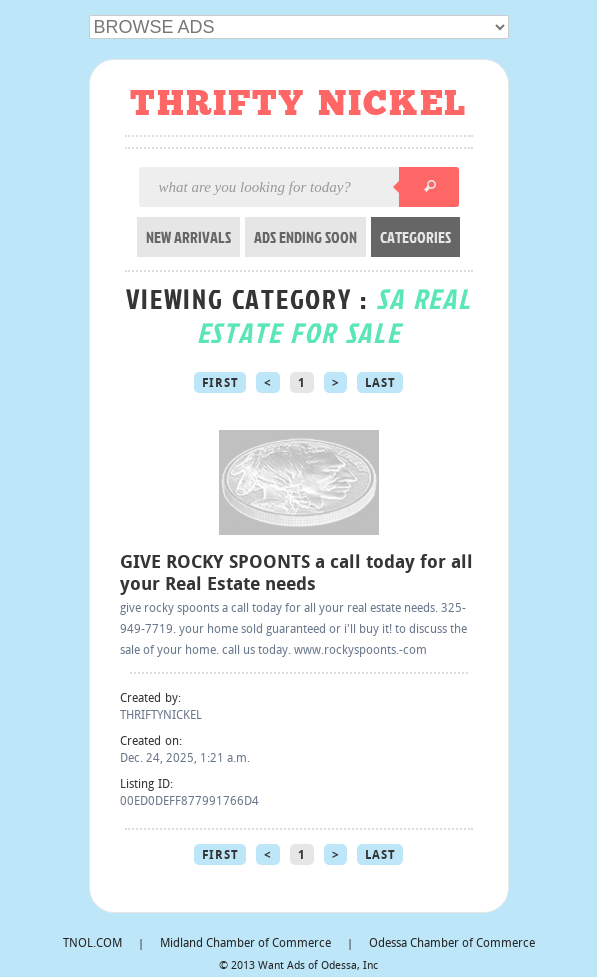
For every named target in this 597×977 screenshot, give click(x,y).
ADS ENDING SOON (305, 237)
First (220, 384)
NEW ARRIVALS (188, 237)
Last (380, 384)
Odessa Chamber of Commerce (452, 944)
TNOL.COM (92, 944)
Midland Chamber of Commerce (245, 944)
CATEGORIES (415, 237)
